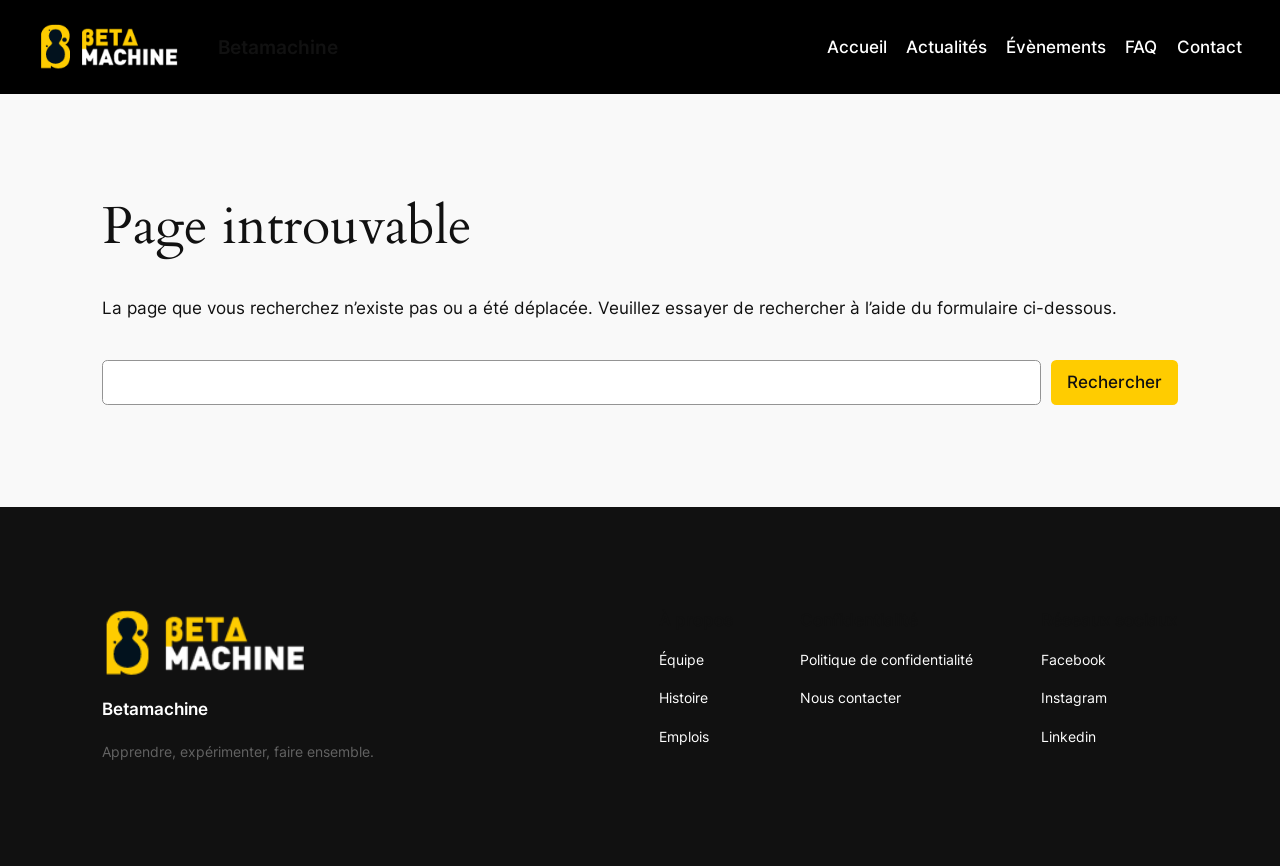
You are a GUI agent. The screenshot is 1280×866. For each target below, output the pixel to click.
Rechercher (1114, 382)
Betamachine (155, 709)
